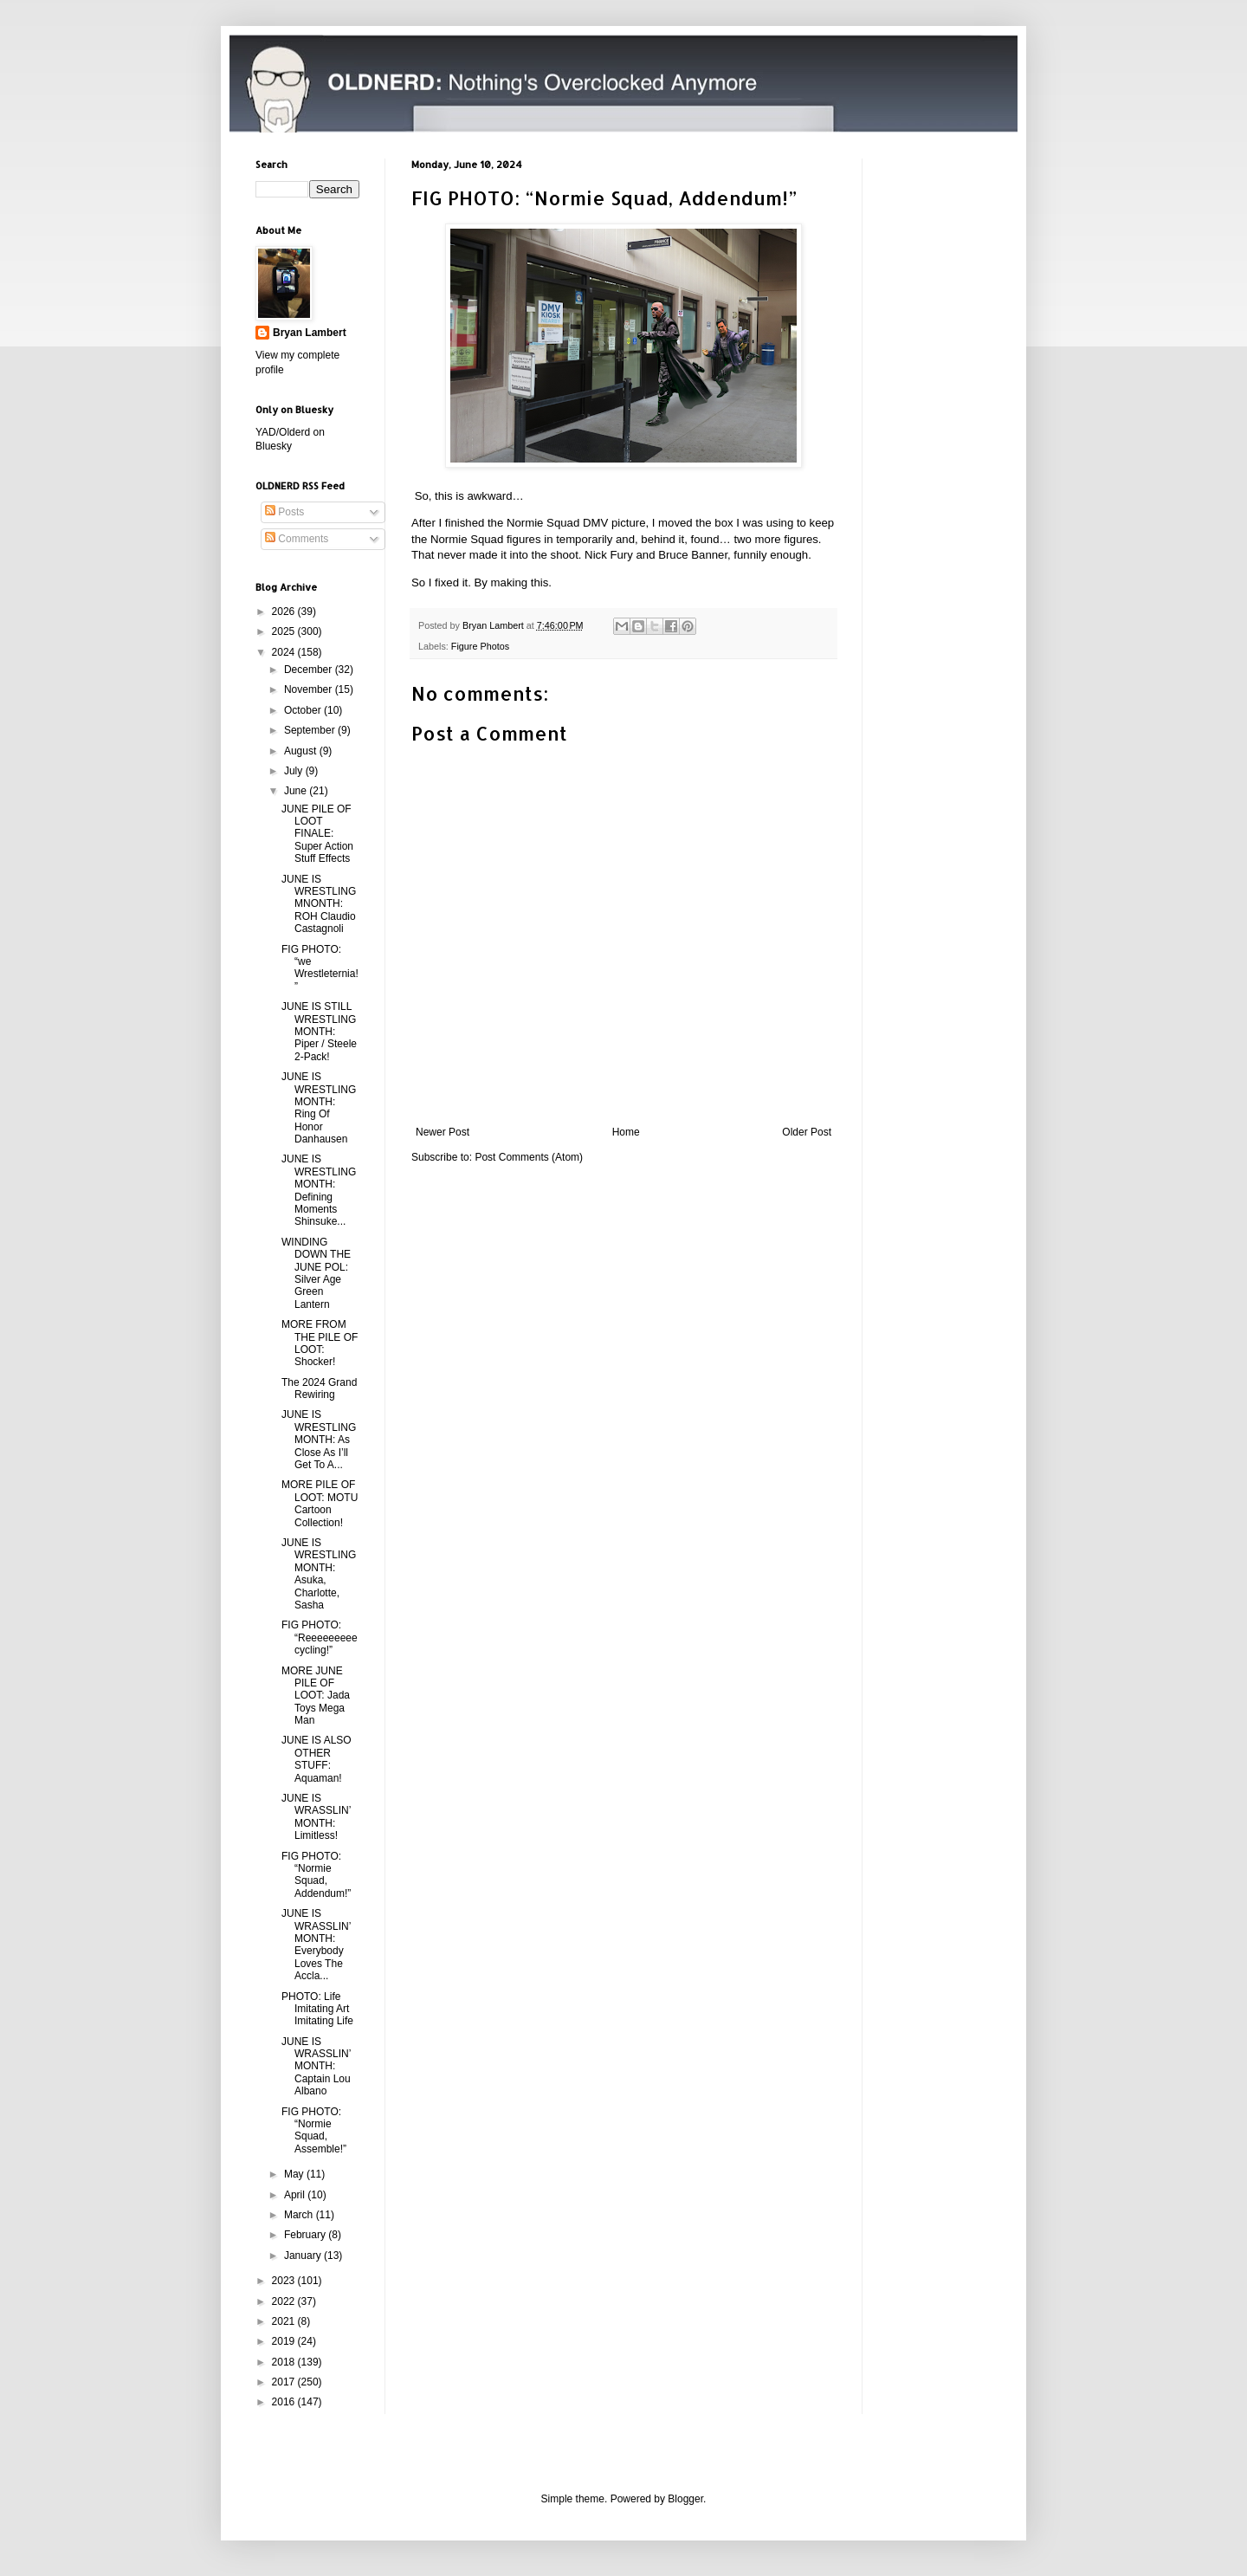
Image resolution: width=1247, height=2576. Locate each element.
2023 (285, 2281)
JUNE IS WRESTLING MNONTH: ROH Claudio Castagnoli (318, 904)
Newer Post (442, 1132)
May (295, 2174)
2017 (285, 2382)
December (309, 669)
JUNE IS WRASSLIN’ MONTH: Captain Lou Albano (316, 2067)
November (309, 689)
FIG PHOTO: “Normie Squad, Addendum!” (316, 1875)
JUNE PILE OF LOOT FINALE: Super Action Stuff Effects (317, 834)
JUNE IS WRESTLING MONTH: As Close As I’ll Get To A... (318, 1439)
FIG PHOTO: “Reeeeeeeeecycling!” (319, 1637)
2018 (285, 2362)
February (306, 2235)
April (295, 2195)
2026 (285, 611)
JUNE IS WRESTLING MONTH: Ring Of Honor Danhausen (318, 1108)
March (300, 2215)
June (296, 791)
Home (626, 1132)
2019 (285, 2341)
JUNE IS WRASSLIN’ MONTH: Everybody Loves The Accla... (316, 1944)
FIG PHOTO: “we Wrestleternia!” (320, 968)
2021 (285, 2321)
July (295, 771)
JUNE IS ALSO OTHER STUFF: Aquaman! (316, 1758)
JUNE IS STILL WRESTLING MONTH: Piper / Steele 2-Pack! (319, 1031)
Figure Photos (480, 646)
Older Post (806, 1132)
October (304, 710)
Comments (296, 539)
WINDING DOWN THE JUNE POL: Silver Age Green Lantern (316, 1273)
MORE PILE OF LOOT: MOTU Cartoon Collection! (319, 1503)
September (311, 730)
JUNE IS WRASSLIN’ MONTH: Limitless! (316, 1816)
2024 (285, 652)
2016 (285, 2402)
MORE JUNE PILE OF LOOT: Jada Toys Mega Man (315, 1696)
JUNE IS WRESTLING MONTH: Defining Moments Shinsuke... (318, 1190)
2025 (285, 631)
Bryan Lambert (309, 333)
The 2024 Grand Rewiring (319, 1388)
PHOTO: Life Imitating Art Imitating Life (317, 2009)
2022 (285, 2301)
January (304, 2255)
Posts (284, 512)
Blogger (685, 2499)
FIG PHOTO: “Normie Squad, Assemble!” (313, 2130)
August (302, 751)
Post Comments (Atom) (529, 1157)
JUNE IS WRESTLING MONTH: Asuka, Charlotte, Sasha (318, 1574)
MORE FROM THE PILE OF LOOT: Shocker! (319, 1343)
